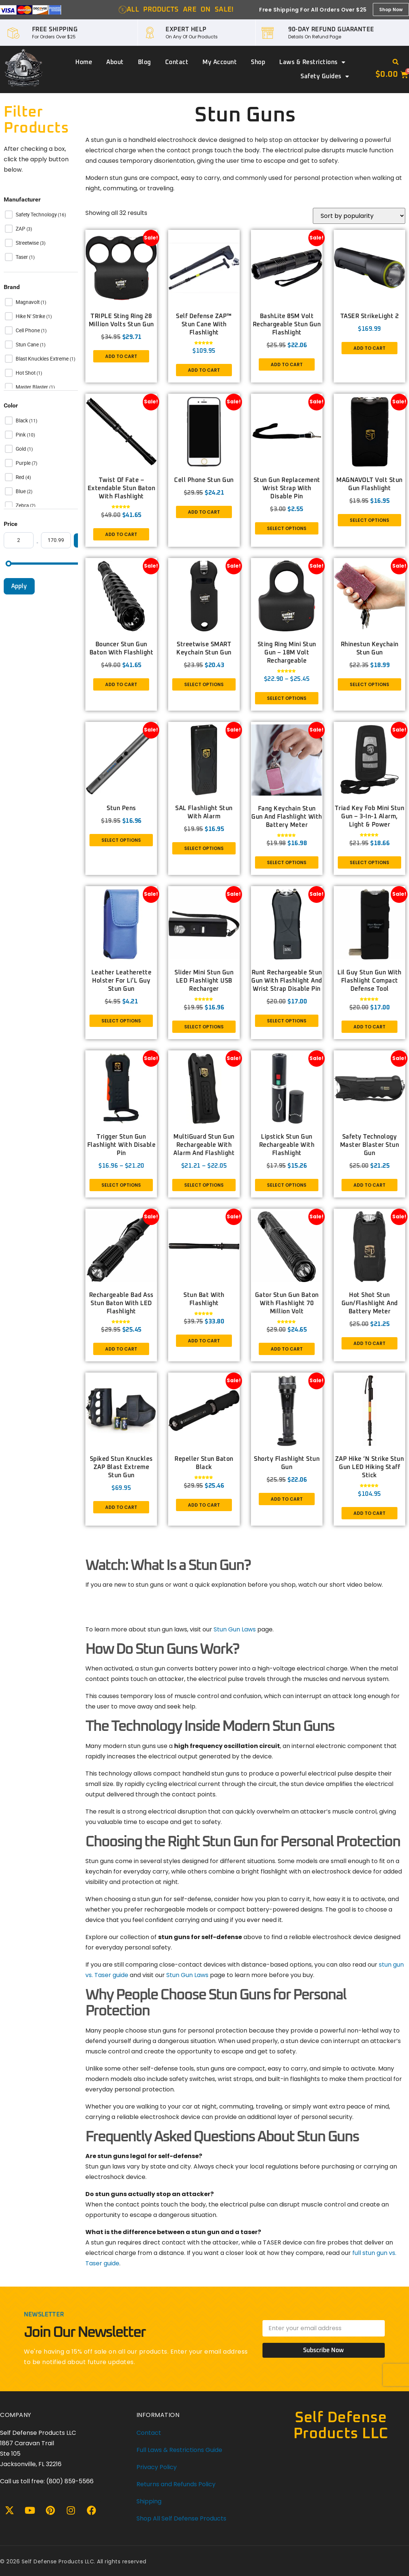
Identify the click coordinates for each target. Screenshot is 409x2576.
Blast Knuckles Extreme (43, 358)
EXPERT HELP (186, 29)
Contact (177, 62)
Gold (21, 448)
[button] (395, 62)
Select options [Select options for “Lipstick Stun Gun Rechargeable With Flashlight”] (286, 1185)
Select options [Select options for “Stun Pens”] (121, 840)
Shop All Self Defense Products (181, 2518)
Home (83, 62)
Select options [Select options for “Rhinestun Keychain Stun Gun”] (369, 684)
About (115, 62)
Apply (19, 586)
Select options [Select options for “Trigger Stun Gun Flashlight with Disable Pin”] (121, 1185)
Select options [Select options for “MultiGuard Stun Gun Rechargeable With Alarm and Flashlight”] (204, 1185)
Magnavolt (28, 302)
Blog (144, 62)
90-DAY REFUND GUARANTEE (331, 29)
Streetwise (28, 242)
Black (22, 420)
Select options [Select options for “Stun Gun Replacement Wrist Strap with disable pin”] (286, 528)
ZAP (21, 228)
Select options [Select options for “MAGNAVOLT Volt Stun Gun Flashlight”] (369, 520)
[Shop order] (359, 216)
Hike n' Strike (31, 316)
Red (20, 477)
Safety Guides (325, 76)
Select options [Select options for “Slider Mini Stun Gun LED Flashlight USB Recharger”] (204, 1027)
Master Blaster (32, 387)
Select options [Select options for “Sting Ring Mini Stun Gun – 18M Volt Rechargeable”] (286, 698)
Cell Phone (28, 330)
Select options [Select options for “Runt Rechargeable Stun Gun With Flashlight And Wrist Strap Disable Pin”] (286, 1021)
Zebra (23, 505)
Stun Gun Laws (235, 1629)
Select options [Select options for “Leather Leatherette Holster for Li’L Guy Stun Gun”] (121, 1021)
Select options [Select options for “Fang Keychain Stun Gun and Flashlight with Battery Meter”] (286, 862)
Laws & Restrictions (312, 62)
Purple (24, 463)
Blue (21, 491)
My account (219, 62)
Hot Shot (26, 372)
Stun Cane (28, 344)
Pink (21, 434)
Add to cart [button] (121, 356)
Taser (22, 257)
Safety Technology (37, 214)
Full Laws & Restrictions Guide (179, 2450)
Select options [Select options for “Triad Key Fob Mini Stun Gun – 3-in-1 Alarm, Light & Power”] (369, 862)
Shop (258, 62)
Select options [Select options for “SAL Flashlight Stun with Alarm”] (204, 848)
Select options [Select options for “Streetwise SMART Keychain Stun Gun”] (204, 684)
